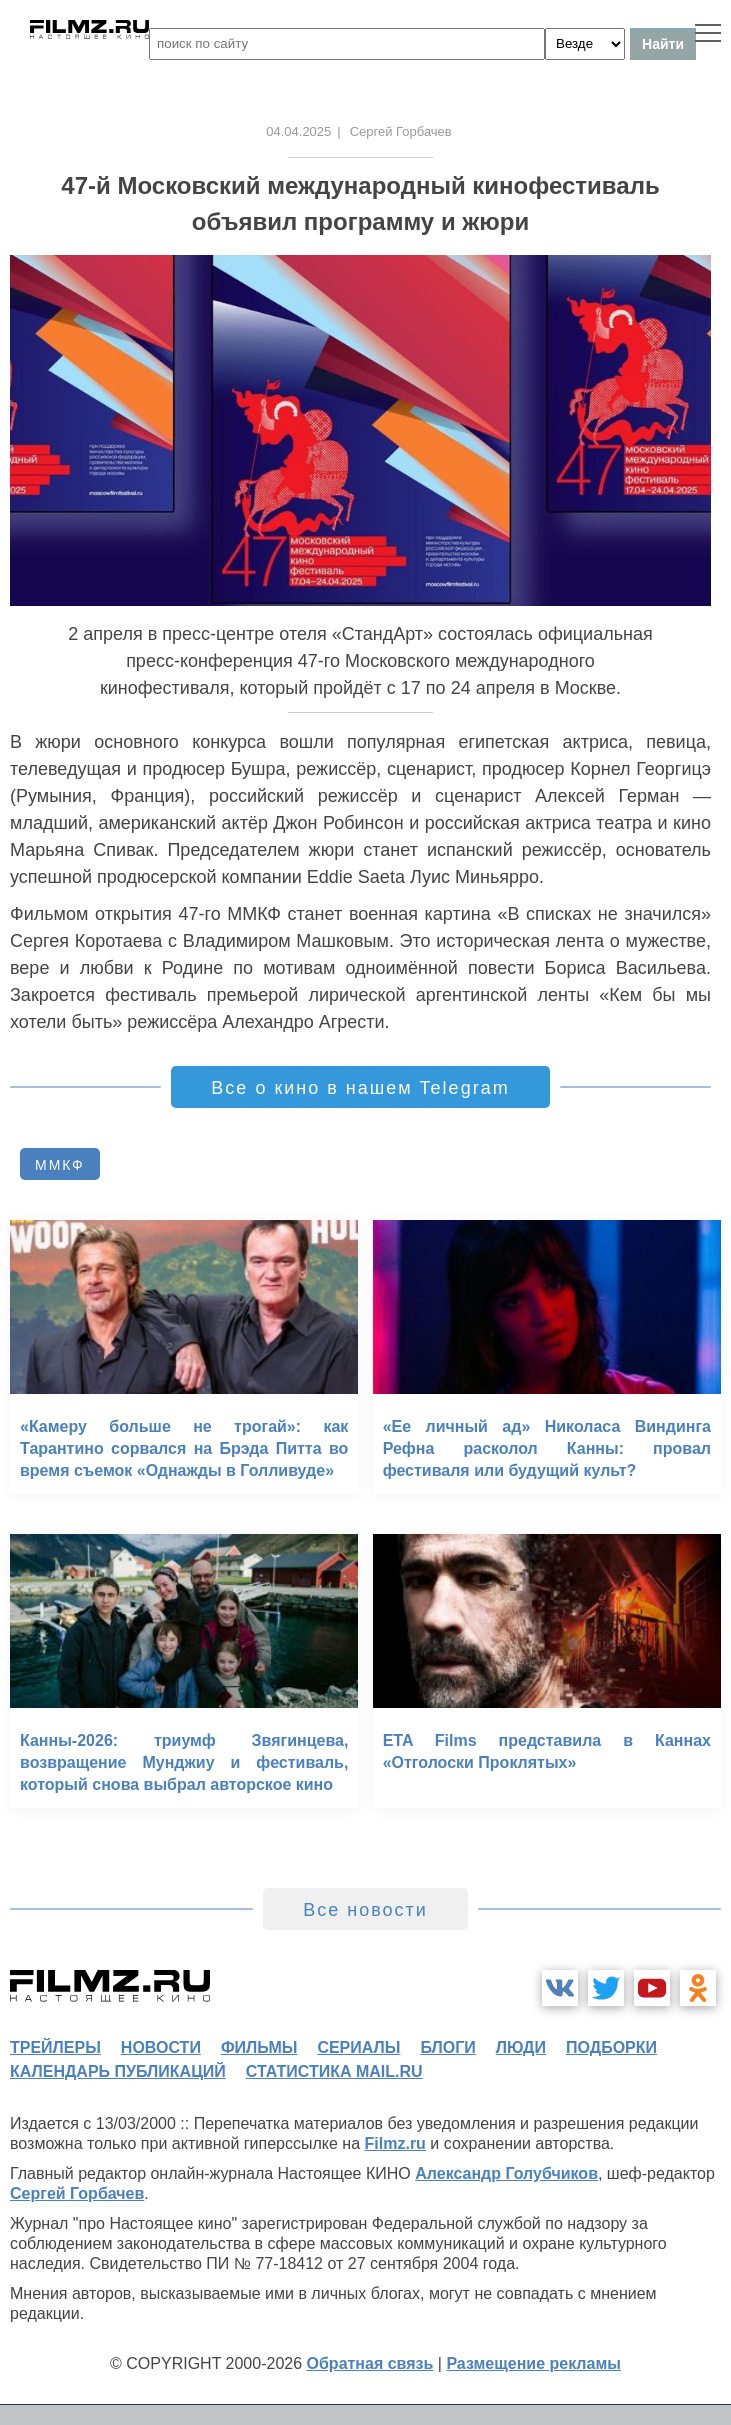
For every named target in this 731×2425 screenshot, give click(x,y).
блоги (447, 2047)
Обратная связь (370, 2363)
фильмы (259, 2047)
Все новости (365, 1910)
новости (161, 2047)
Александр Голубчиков (506, 2173)
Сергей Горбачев (77, 2193)
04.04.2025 (298, 131)
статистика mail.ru (334, 2071)
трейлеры (55, 2047)
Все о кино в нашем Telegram (360, 1088)
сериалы (358, 2047)
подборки (611, 2047)
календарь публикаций (118, 2071)
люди (521, 2047)
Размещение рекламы (533, 2363)
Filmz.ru (395, 2143)
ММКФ (60, 1165)
